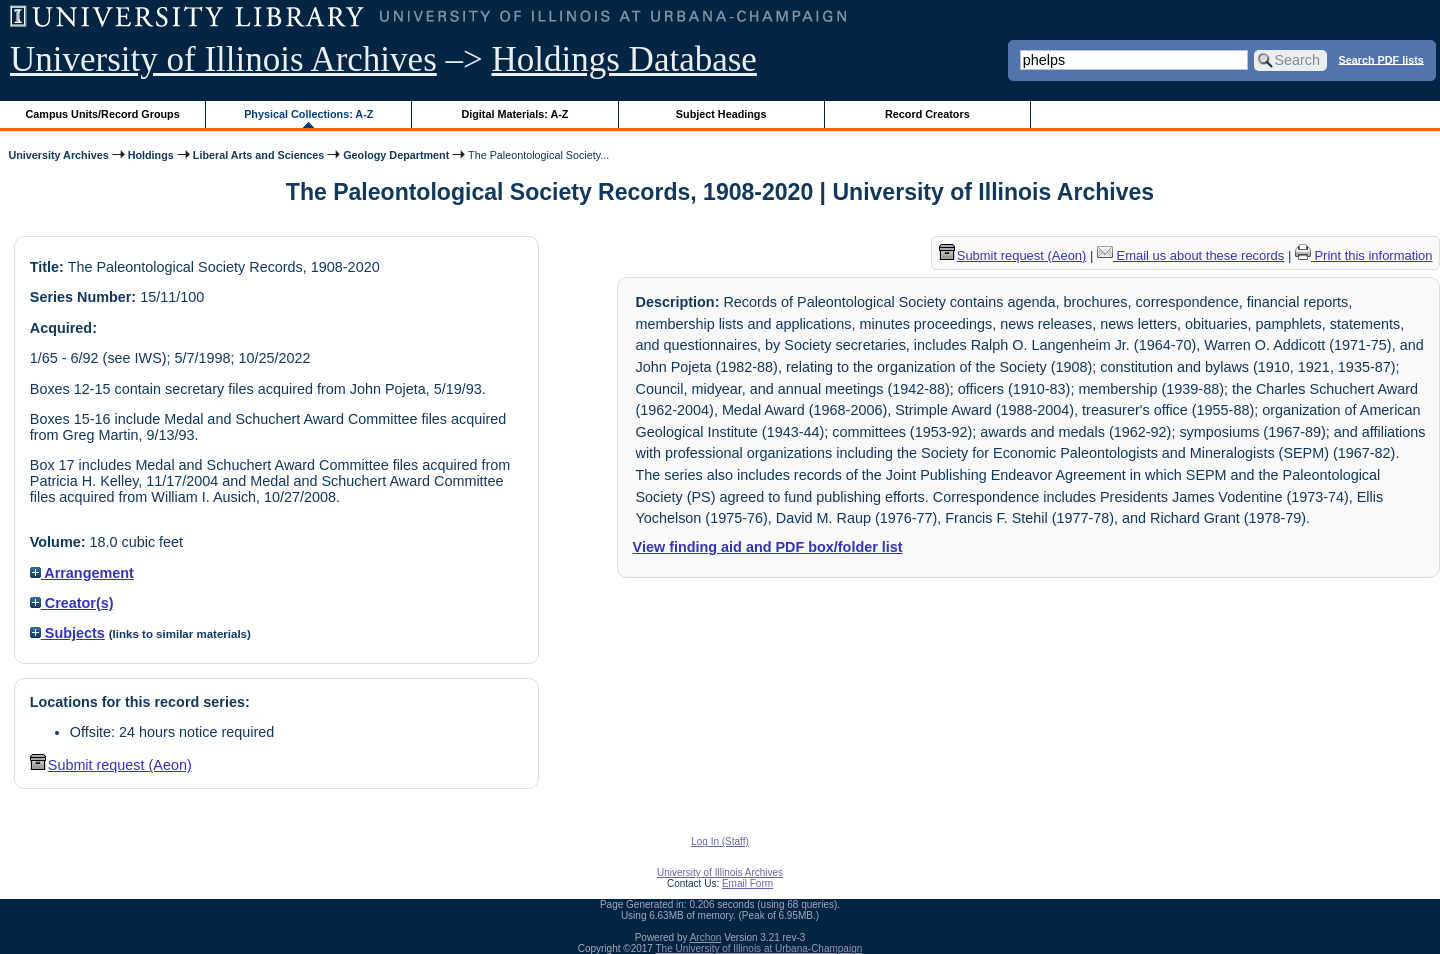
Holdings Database (624, 59)
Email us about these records (1190, 255)
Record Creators (927, 114)
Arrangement (82, 573)
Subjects (67, 633)
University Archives (58, 155)
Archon (706, 937)
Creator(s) (72, 603)
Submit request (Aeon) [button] (111, 765)
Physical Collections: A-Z (308, 114)
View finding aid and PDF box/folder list (768, 547)
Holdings (151, 155)
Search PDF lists (1381, 59)
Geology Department (396, 155)
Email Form (747, 883)
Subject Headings (721, 114)
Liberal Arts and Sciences (258, 155)
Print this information (1364, 255)
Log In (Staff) (720, 841)
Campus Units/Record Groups (103, 114)
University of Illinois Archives (223, 59)
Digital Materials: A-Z (514, 114)
